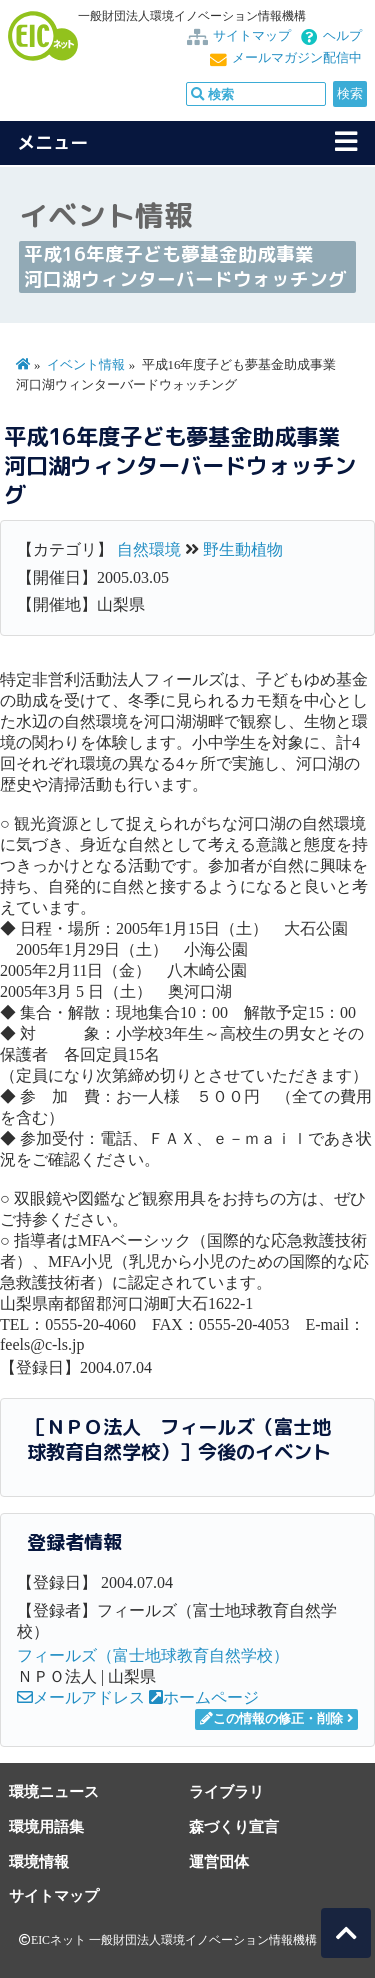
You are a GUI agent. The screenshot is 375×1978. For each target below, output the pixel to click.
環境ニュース (54, 1791)
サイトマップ (252, 36)
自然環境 (149, 549)
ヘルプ (342, 36)
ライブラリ (226, 1791)
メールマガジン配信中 (297, 58)
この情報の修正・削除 (271, 1719)
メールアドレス (81, 1697)
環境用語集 (46, 1826)
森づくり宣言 (234, 1826)
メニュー (53, 142)
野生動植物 (243, 549)
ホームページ (204, 1697)
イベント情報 (86, 365)
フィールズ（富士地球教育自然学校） (153, 1655)
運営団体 (219, 1861)
